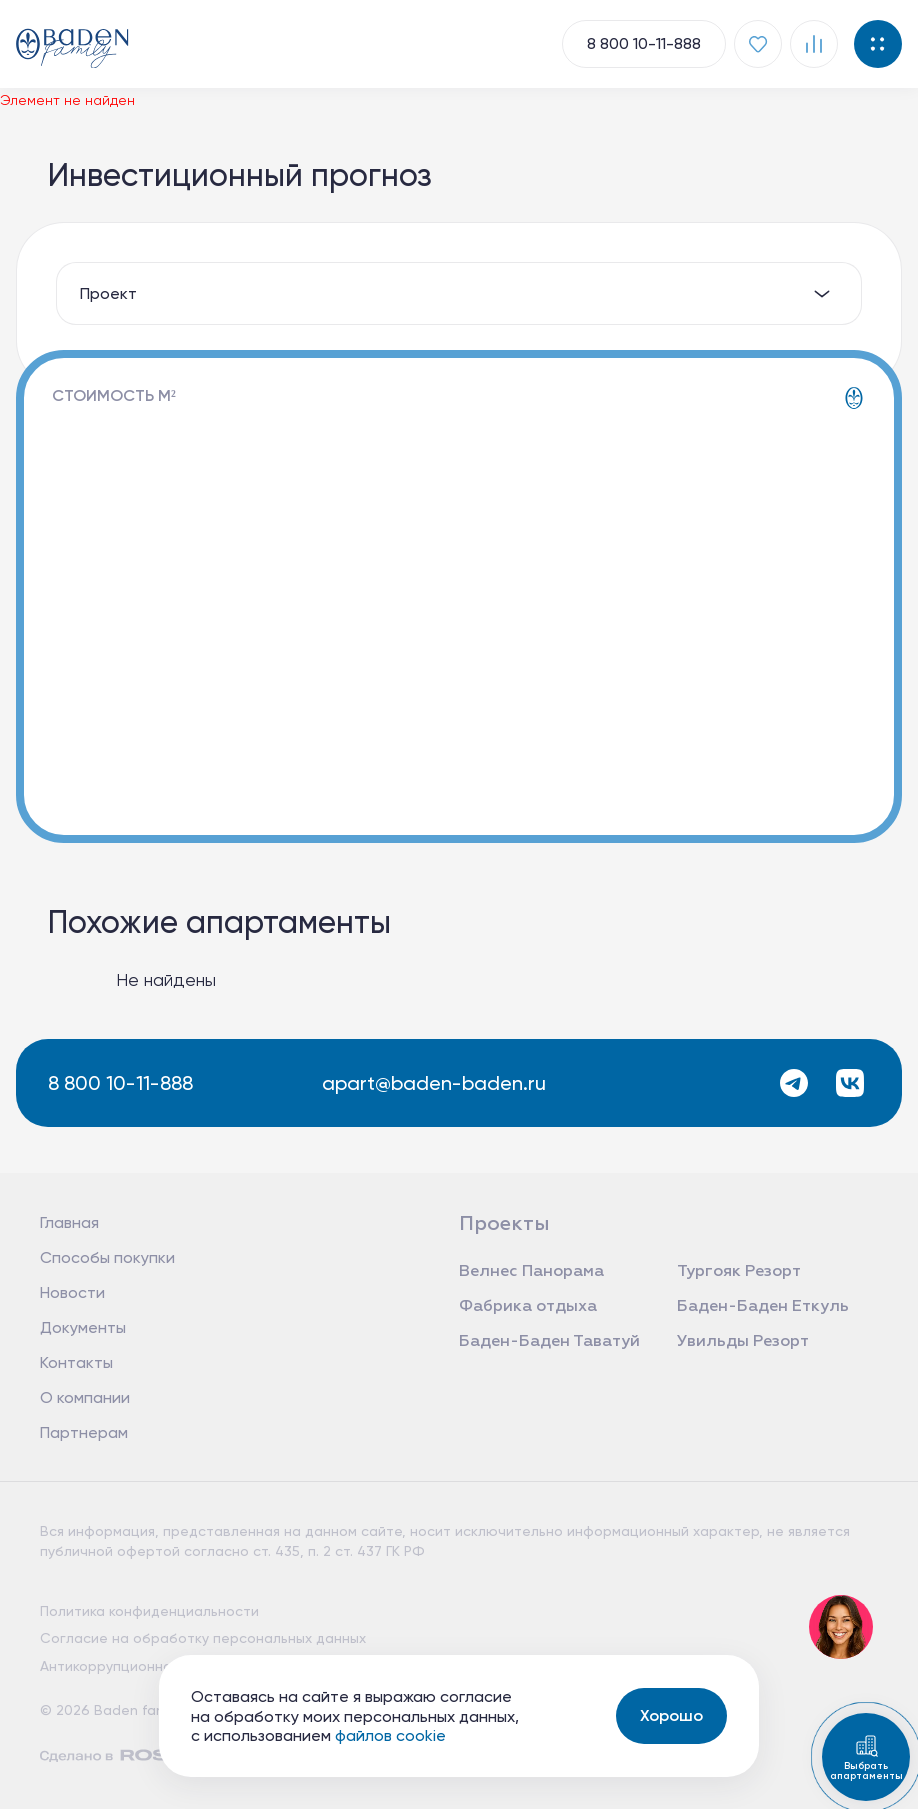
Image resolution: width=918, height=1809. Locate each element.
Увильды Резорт (743, 1342)
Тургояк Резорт (739, 1272)
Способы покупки (107, 1257)
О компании (85, 1397)
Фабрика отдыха (528, 1307)
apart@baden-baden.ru (434, 1083)
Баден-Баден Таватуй (549, 1342)
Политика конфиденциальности (149, 1611)
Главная (69, 1222)
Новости (72, 1292)
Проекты (504, 1224)
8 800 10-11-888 (120, 1083)
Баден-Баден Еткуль (763, 1307)
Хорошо (671, 1715)
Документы (83, 1327)
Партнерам (84, 1432)
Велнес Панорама (531, 1272)
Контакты (76, 1362)
